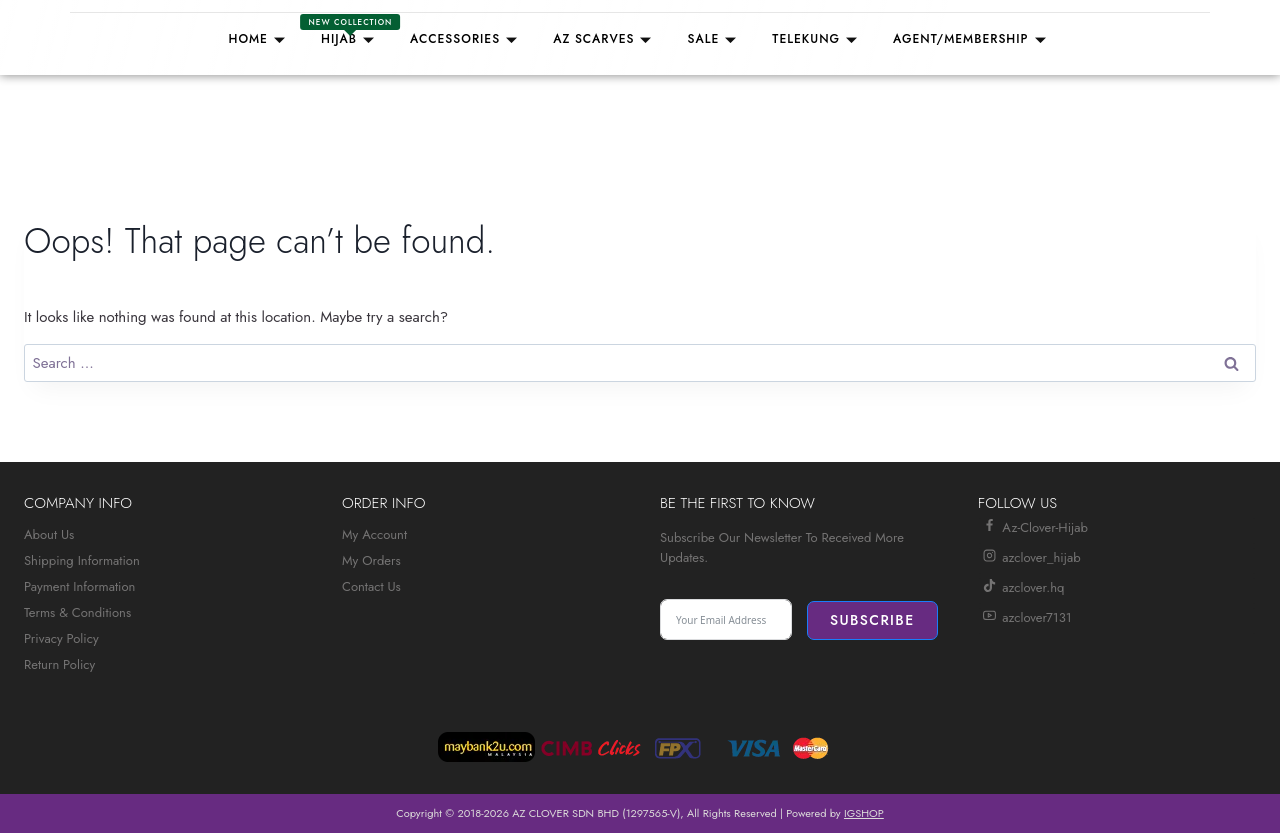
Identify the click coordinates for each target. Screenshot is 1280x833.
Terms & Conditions (77, 612)
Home (259, 39)
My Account (374, 534)
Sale (714, 39)
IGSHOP (864, 813)
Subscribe (872, 620)
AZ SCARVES (605, 39)
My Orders (371, 560)
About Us (49, 534)
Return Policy (59, 664)
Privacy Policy (61, 638)
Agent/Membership (972, 39)
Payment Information (79, 586)
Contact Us (371, 586)
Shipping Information (82, 560)
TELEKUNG (817, 39)
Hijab (350, 31)
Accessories (466, 39)
